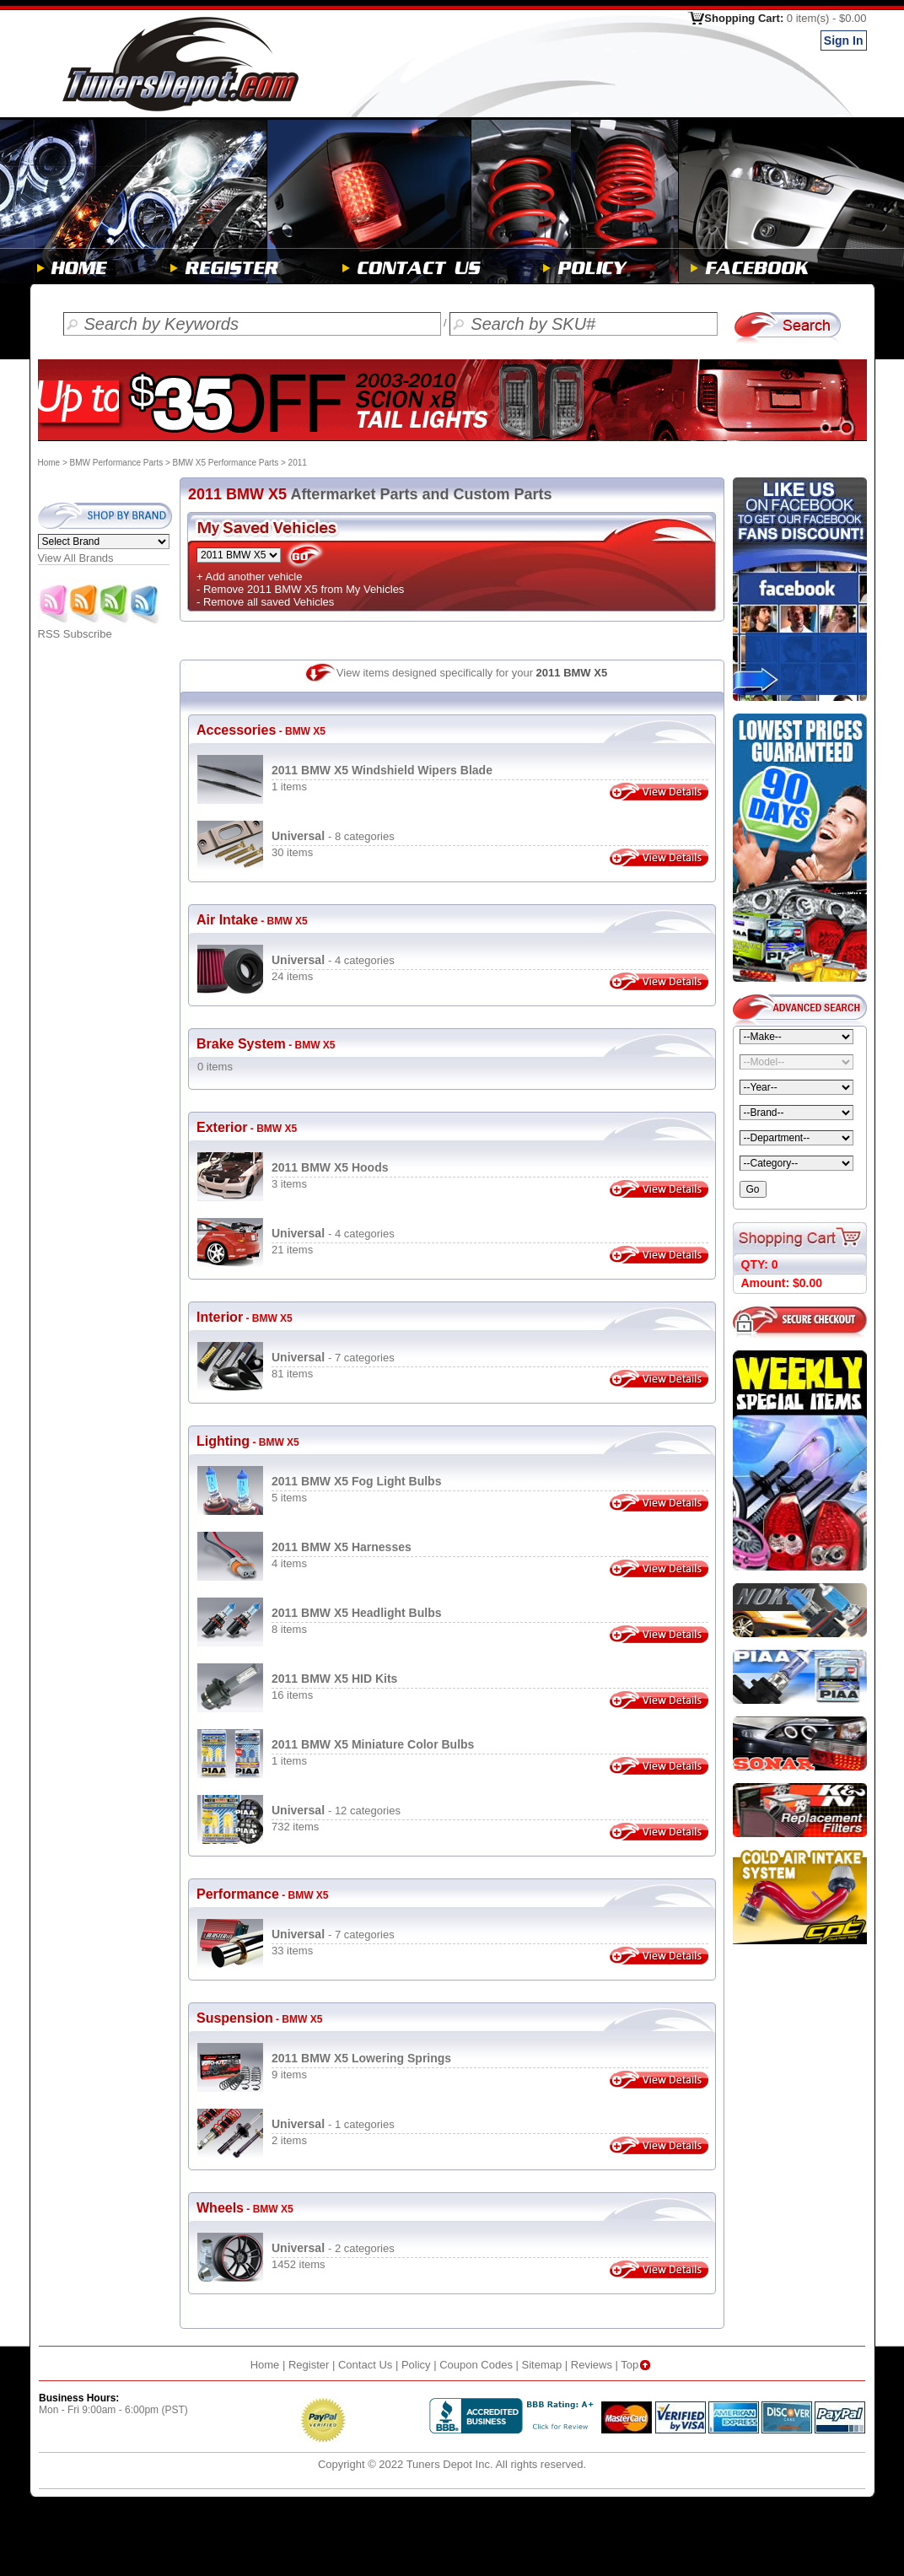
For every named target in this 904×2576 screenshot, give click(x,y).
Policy (416, 2364)
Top (637, 2364)
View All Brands (76, 558)
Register (308, 2364)
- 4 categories (333, 960)
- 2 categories (333, 2248)
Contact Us (365, 2364)
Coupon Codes (476, 2364)
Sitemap (542, 2364)
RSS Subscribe (99, 628)
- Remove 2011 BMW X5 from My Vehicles (300, 589)
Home (49, 462)
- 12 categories (336, 1810)
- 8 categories (333, 836)
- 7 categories (333, 1357)
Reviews (591, 2364)
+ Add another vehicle (249, 576)
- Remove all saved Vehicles (265, 601)
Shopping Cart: (785, 18)
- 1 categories (333, 2124)
